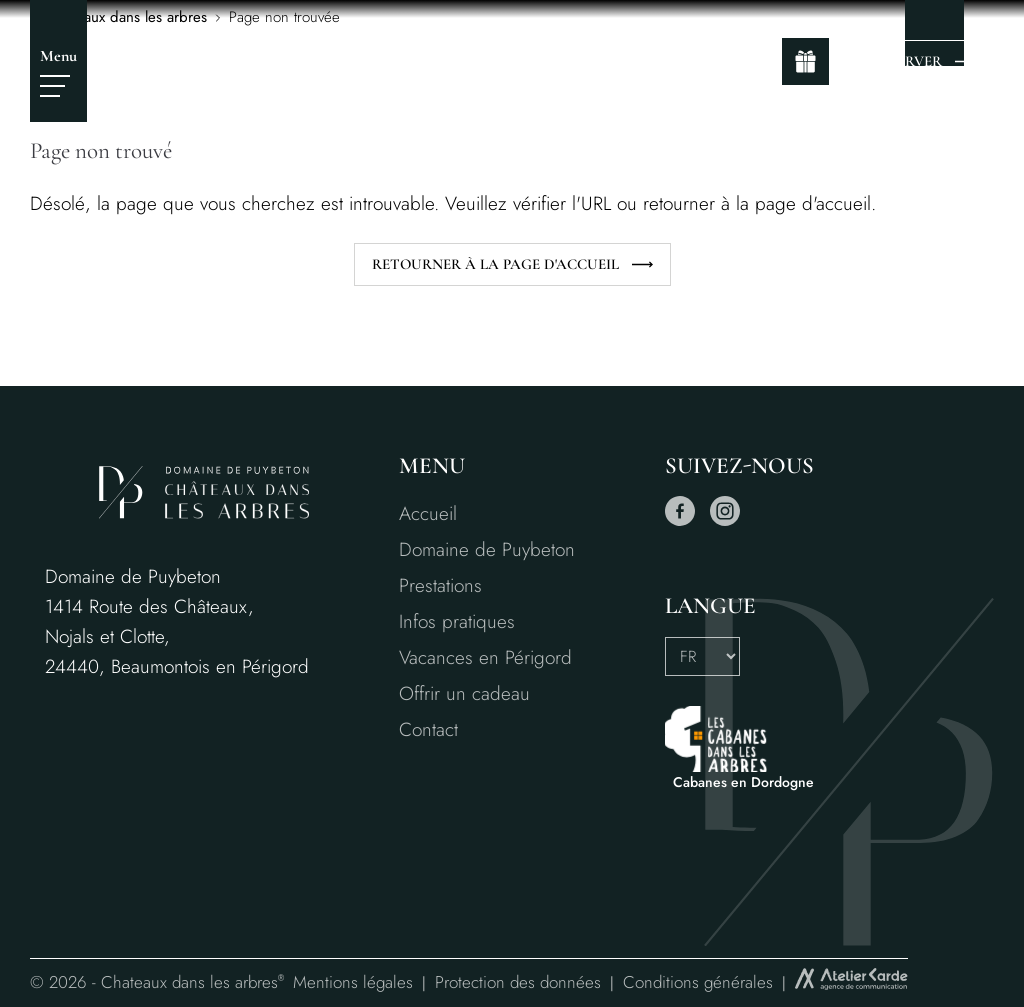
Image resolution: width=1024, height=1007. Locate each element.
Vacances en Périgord (485, 657)
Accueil (428, 513)
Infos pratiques (457, 621)
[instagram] (725, 521)
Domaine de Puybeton (487, 549)
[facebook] (680, 521)
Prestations (440, 585)
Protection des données (518, 982)
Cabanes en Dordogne (743, 782)
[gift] (805, 61)
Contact (428, 729)
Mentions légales (353, 982)
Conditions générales (698, 982)
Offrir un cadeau (464, 693)
